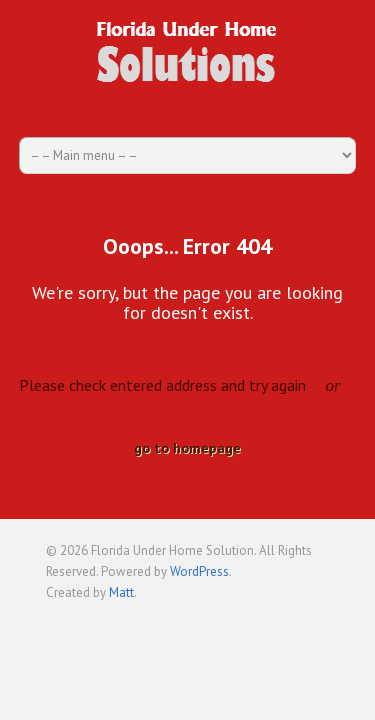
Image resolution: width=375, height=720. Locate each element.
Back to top (314, 622)
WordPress (199, 571)
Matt (121, 592)
